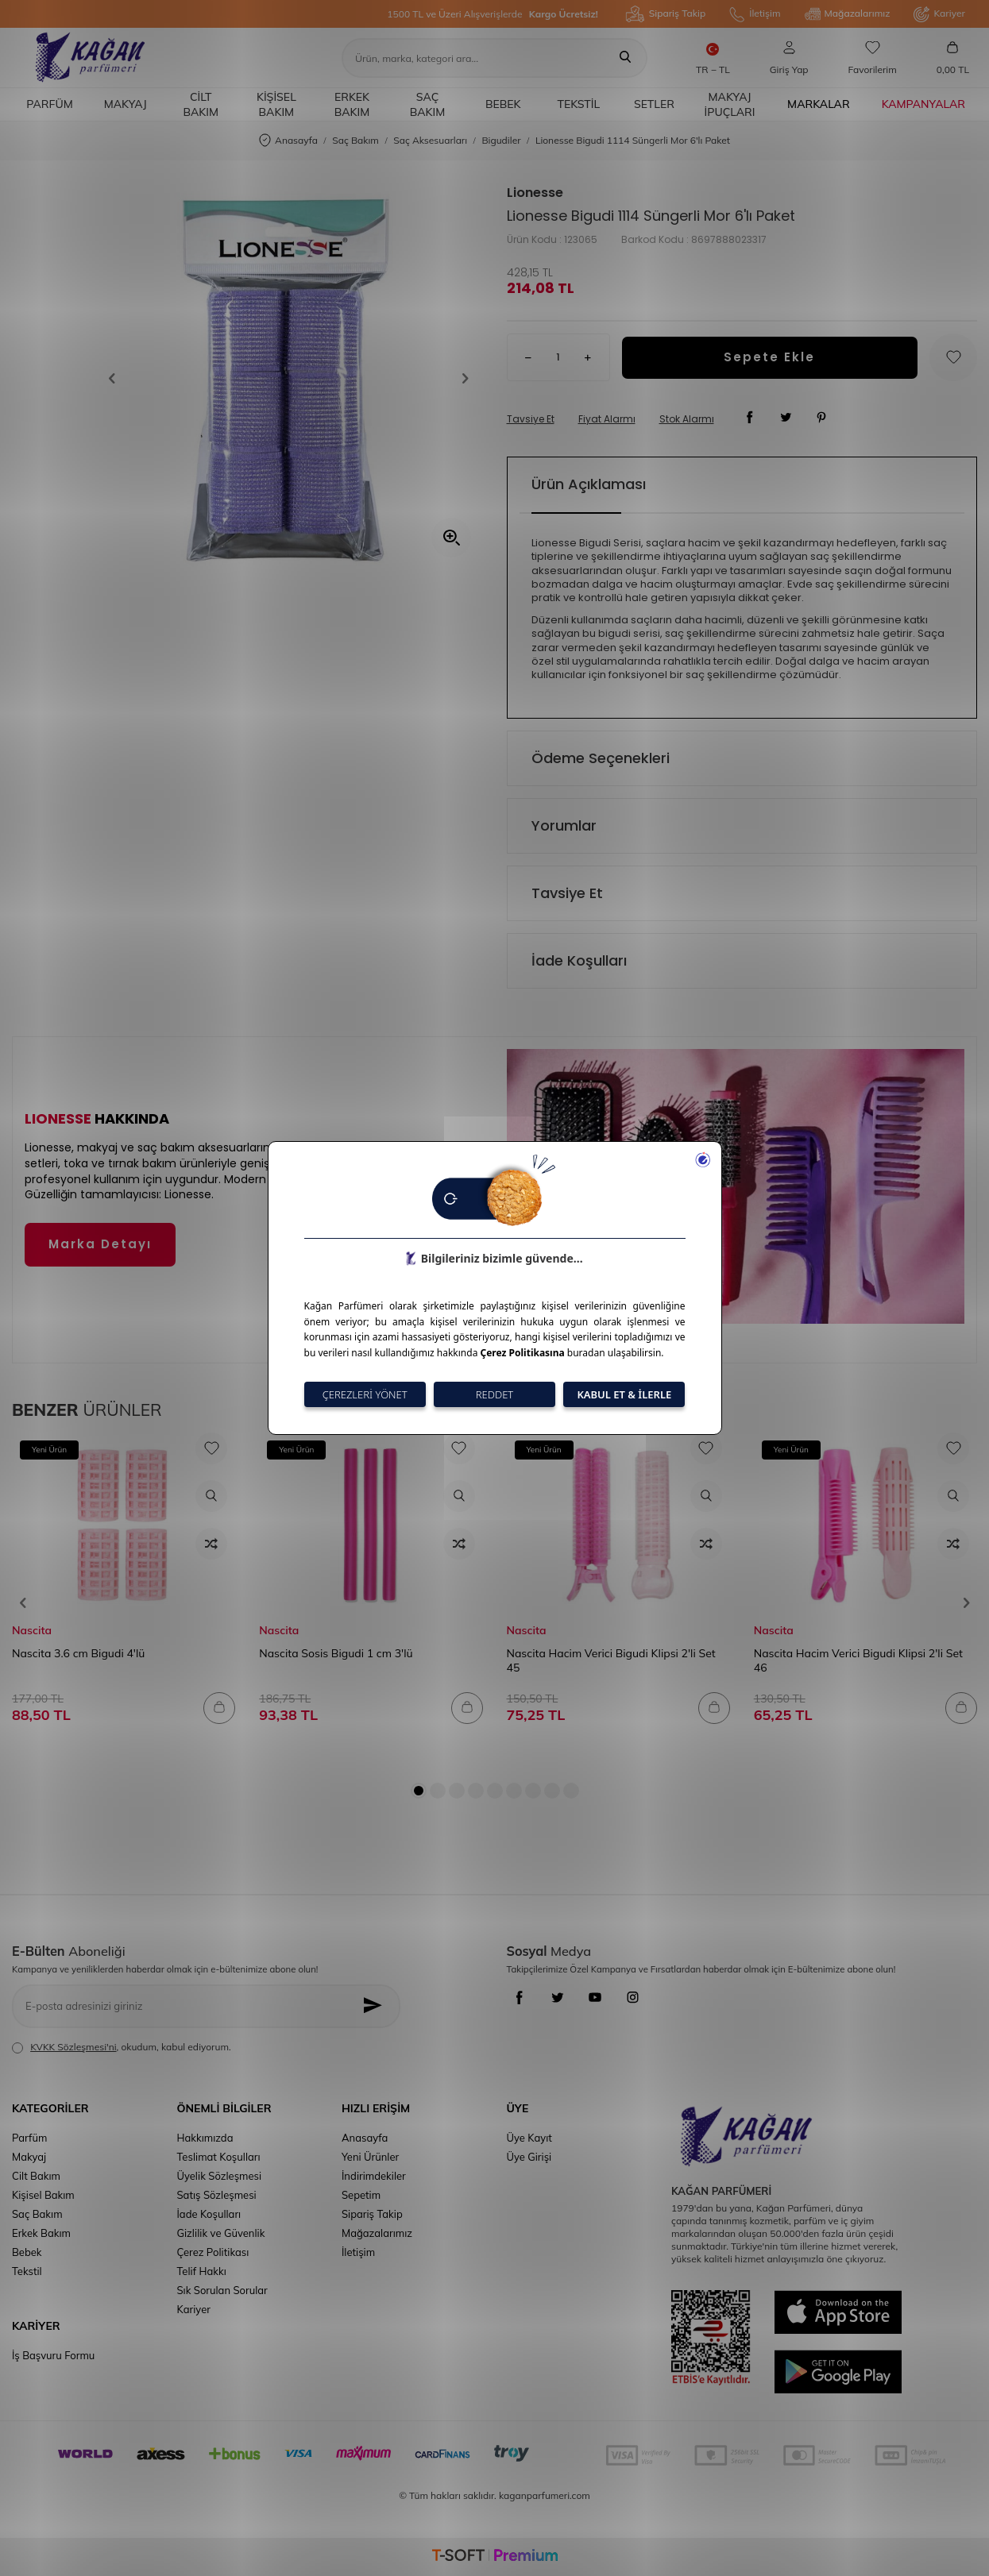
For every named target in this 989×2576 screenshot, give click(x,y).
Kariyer (939, 14)
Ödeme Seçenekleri (600, 758)
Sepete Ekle (769, 357)
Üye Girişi (529, 2156)
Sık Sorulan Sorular (222, 2290)
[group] (289, 378)
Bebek (503, 104)
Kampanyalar (923, 104)
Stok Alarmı (686, 419)
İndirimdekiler (374, 2175)
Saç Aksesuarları (430, 140)
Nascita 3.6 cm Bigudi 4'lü (78, 1653)
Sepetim (361, 2194)
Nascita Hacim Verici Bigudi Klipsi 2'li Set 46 (858, 1660)
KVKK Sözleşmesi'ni (73, 2047)
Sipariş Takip (665, 14)
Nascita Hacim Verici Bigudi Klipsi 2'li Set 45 (611, 1660)
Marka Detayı (100, 1244)
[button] (117, 379)
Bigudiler (500, 140)
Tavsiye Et (530, 419)
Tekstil (578, 104)
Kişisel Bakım (276, 104)
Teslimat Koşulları (219, 2156)
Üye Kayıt (529, 2137)
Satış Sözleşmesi (217, 2194)
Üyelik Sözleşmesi (219, 2175)
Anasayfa (288, 140)
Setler (654, 104)
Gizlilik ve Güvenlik (221, 2233)
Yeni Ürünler (370, 2156)
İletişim (754, 14)
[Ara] (625, 58)
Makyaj (125, 104)
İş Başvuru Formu (53, 2355)
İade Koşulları (579, 960)
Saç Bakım (428, 104)
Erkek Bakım (352, 104)
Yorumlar (564, 825)
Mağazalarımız (847, 14)
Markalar (818, 104)
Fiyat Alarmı (607, 419)
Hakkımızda (205, 2137)
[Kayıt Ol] (376, 2006)
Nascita (32, 1630)
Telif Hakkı (201, 2271)
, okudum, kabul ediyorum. (121, 2047)
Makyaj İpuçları (730, 104)
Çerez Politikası (213, 2252)
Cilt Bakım (201, 104)
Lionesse (535, 193)
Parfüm (49, 104)
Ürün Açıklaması (588, 484)
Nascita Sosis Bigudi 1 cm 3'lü (335, 1653)
